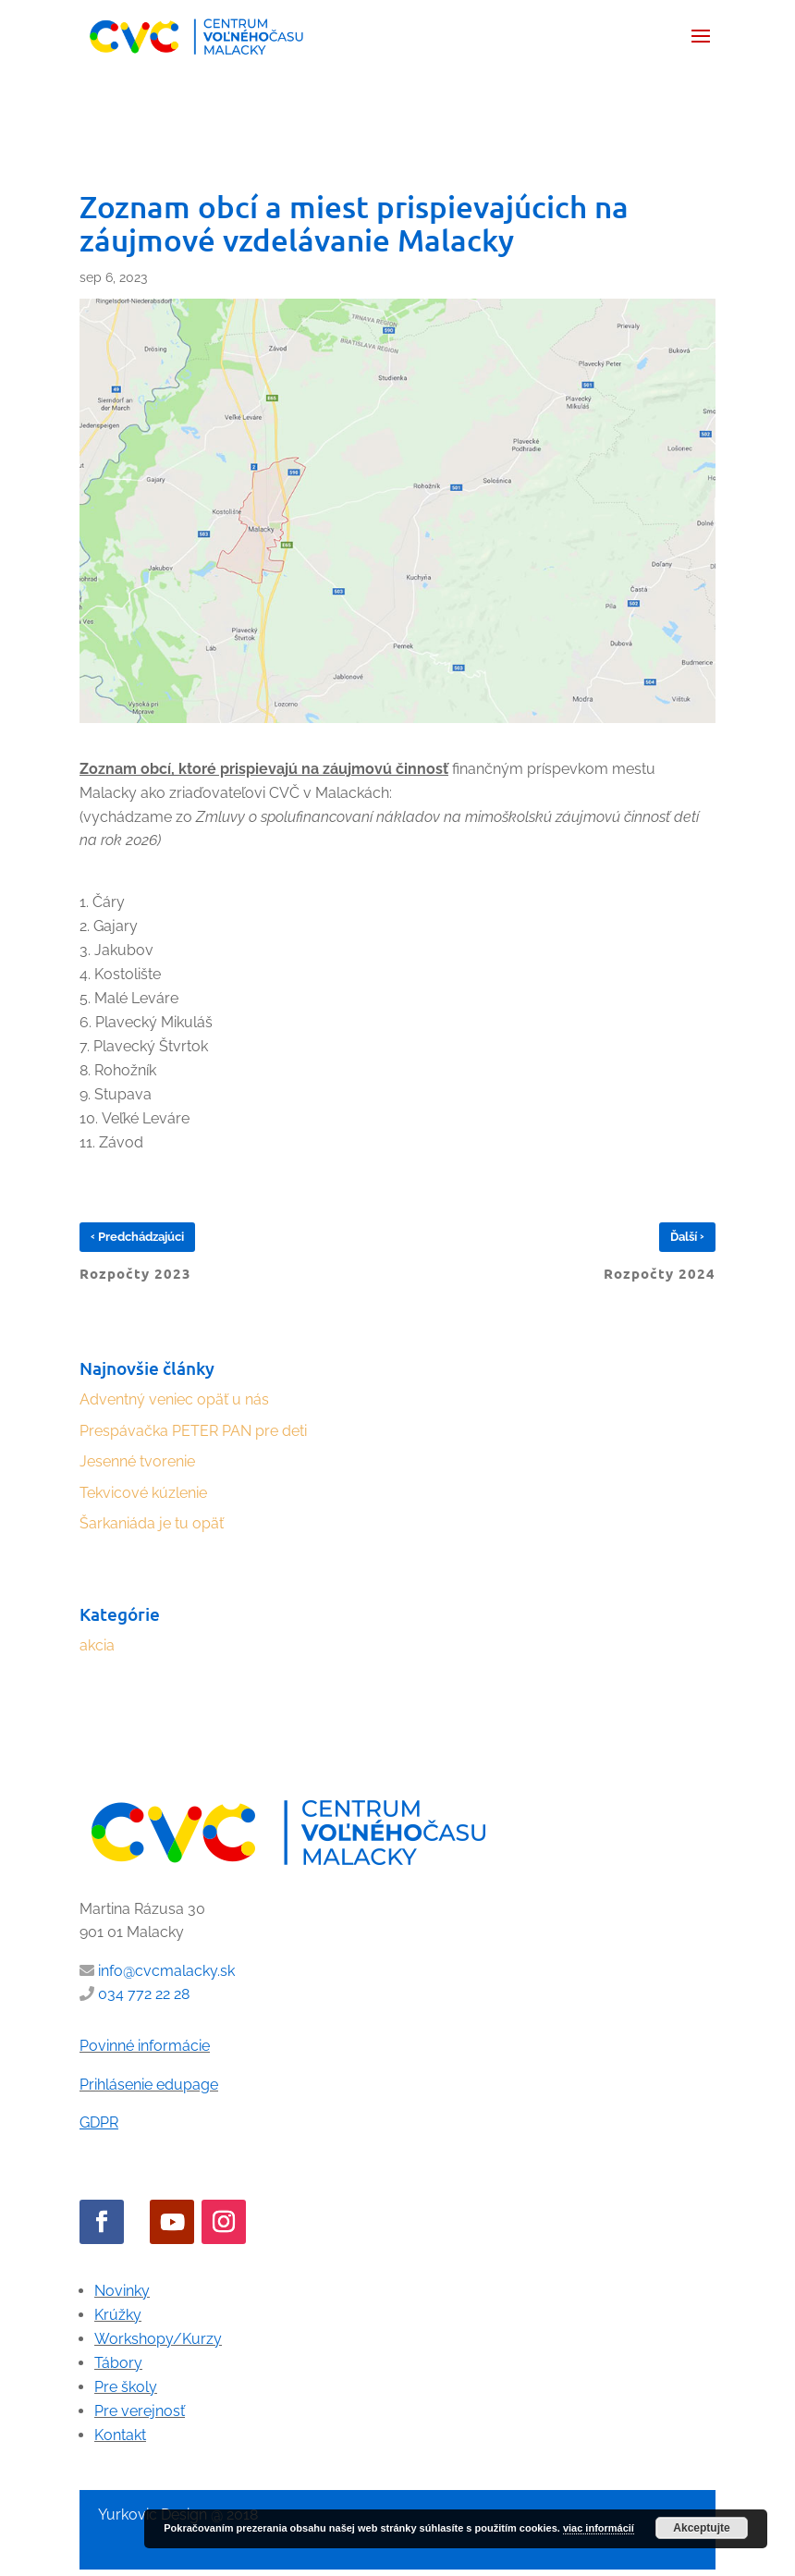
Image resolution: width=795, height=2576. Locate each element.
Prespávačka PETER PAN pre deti (193, 1431)
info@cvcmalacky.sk (166, 1971)
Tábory (118, 2363)
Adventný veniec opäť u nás (174, 1399)
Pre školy (125, 2387)
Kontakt (120, 2435)
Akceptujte (701, 2527)
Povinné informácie (145, 2046)
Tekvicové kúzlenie (143, 1493)
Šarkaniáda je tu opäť (152, 1523)
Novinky (122, 2291)
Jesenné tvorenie (137, 1461)
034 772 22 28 (144, 1994)
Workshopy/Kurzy (158, 2339)
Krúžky (117, 2315)
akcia (97, 1645)
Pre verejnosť (139, 2411)
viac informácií (598, 2527)
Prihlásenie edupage (149, 2084)
